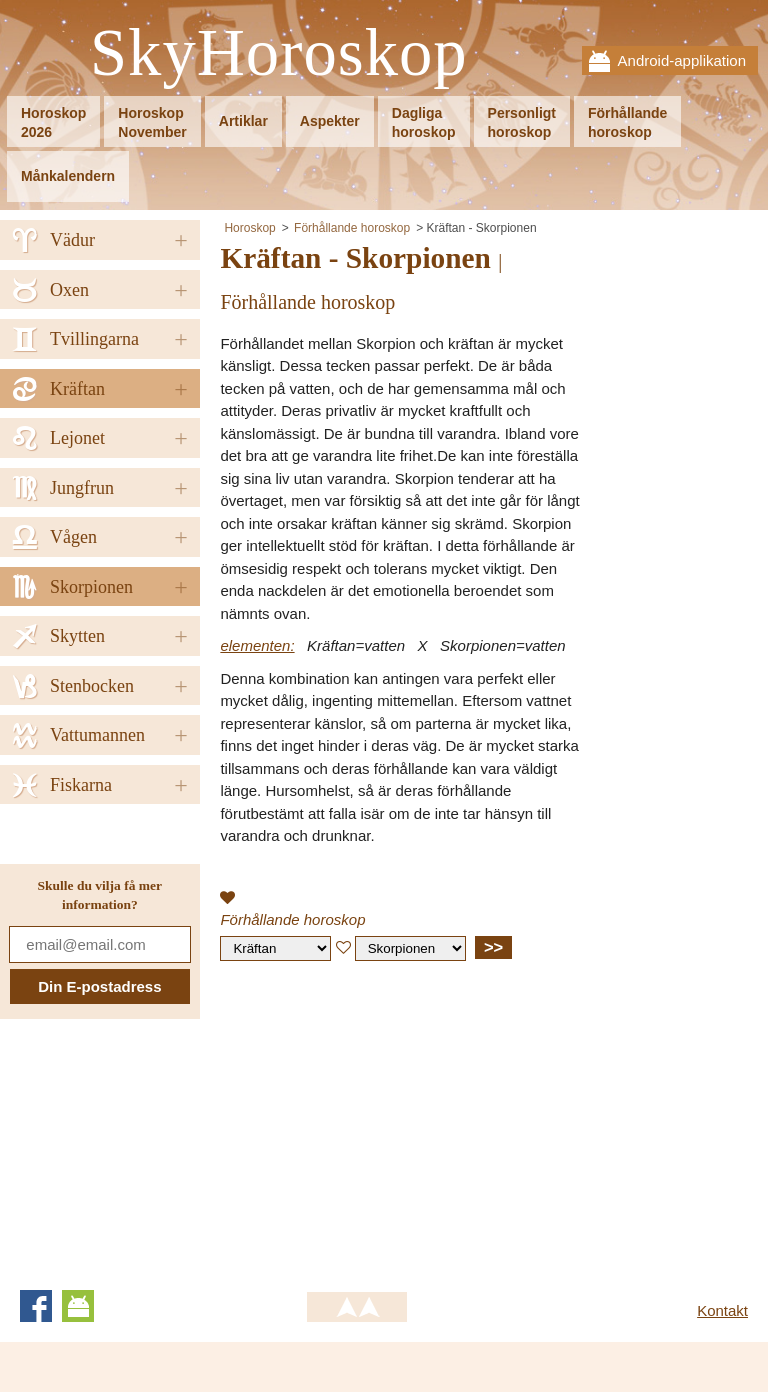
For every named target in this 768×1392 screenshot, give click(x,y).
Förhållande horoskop (352, 228)
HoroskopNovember (152, 122)
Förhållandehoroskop (627, 122)
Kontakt (722, 1310)
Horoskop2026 (53, 122)
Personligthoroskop (522, 122)
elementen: (257, 645)
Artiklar (243, 121)
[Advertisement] (388, 1121)
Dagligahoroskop (424, 122)
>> (493, 947)
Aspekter (330, 121)
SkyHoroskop (279, 53)
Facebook (36, 1306)
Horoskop (249, 228)
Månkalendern (68, 176)
